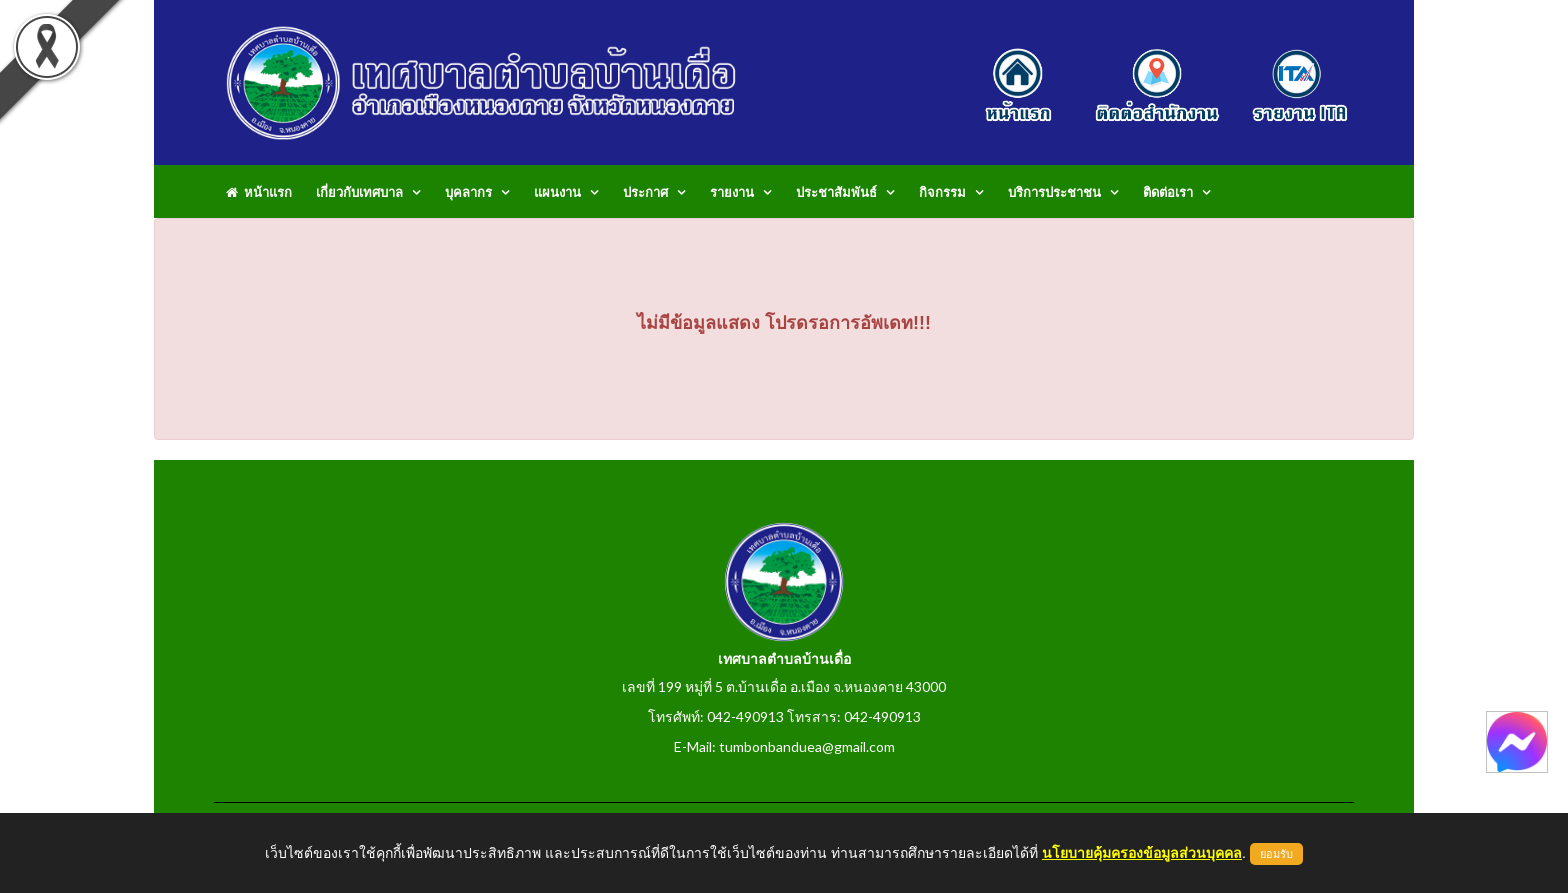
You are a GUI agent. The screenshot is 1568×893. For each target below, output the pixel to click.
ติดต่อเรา (1168, 192)
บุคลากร (468, 192)
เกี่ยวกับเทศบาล (359, 192)
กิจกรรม (942, 192)
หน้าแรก (259, 192)
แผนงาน (557, 192)
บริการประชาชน (1054, 192)
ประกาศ (645, 192)
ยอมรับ (1276, 854)
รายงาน (732, 192)
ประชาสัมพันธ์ (836, 192)
